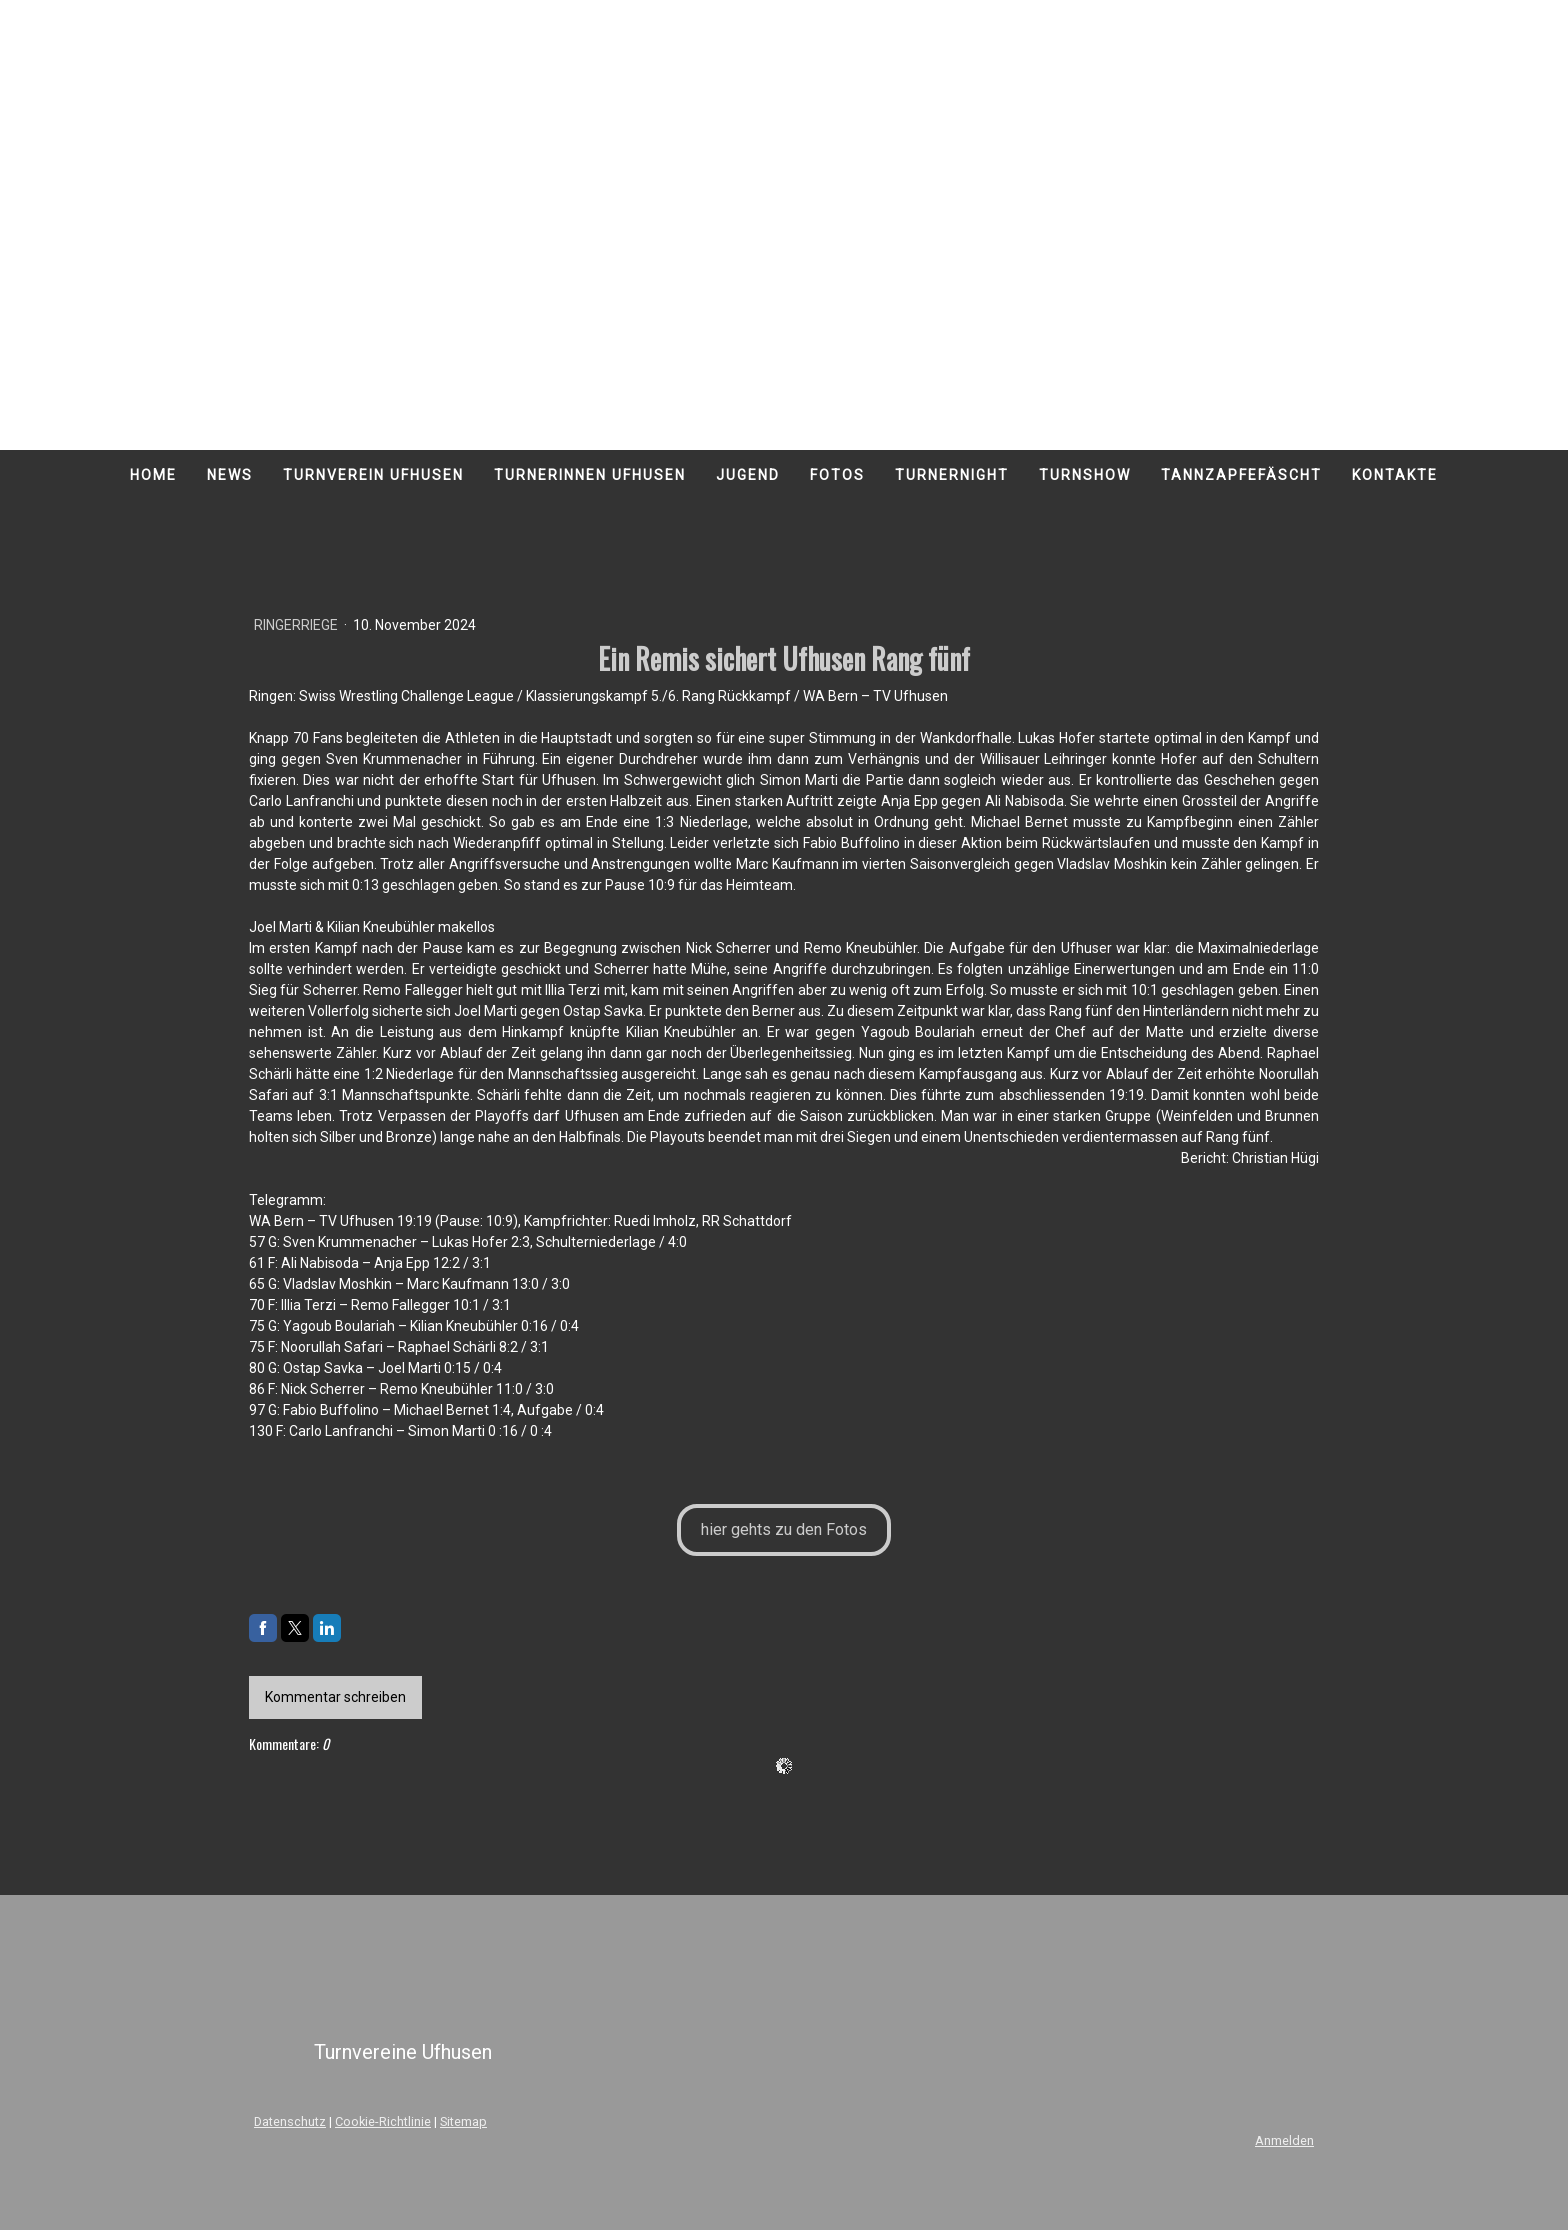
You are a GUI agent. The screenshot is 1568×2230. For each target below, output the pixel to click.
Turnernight (952, 475)
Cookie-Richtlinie (383, 2121)
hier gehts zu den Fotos (784, 1529)
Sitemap (463, 2121)
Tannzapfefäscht (1241, 475)
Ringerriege (297, 625)
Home (153, 475)
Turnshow (1085, 475)
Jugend (748, 475)
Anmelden (1284, 2140)
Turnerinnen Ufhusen (590, 475)
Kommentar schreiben (335, 1697)
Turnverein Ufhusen (373, 475)
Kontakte (1395, 475)
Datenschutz (290, 2121)
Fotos (837, 475)
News (230, 475)
